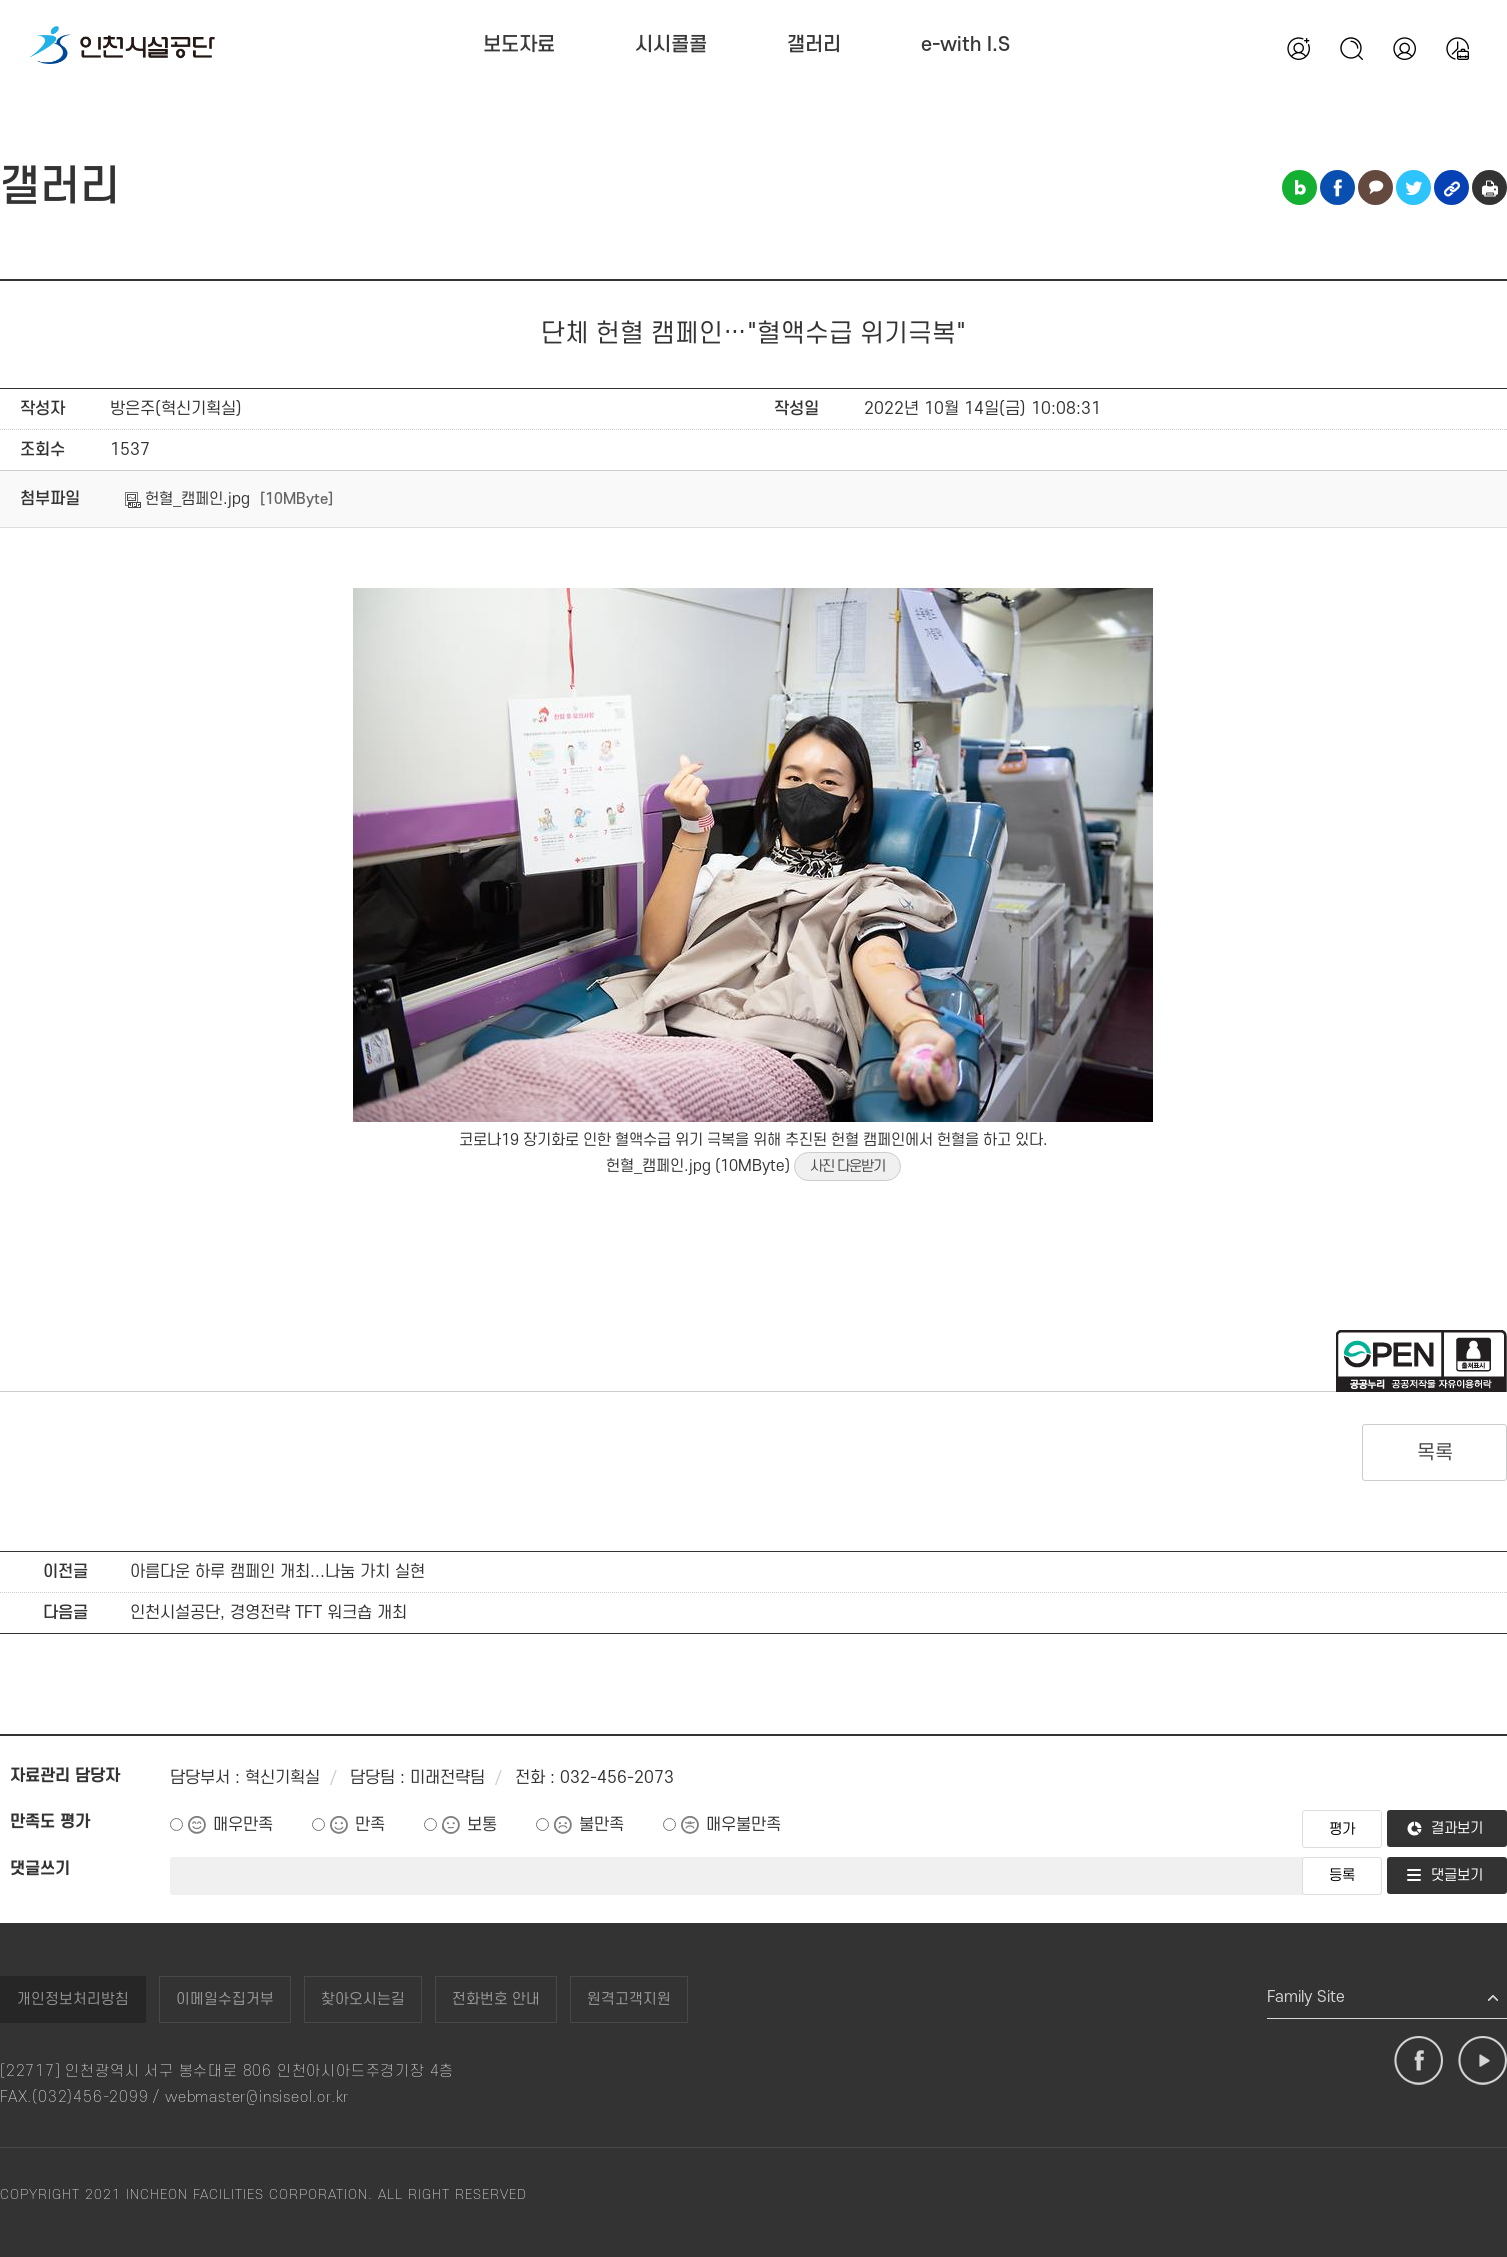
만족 (370, 1825)
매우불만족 (743, 1825)
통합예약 (1457, 48)
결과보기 (1457, 1828)
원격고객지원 (629, 1999)
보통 (482, 1825)
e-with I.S (965, 45)
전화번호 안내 (496, 1999)
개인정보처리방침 (73, 1999)
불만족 (601, 1825)
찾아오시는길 (363, 1999)
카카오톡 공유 (1375, 187)
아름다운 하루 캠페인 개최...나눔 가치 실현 (277, 1572)
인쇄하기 (1489, 187)
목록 (1434, 1453)
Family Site (1306, 1997)
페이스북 (1418, 2060)
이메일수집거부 (225, 1999)
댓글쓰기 (40, 1869)
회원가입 (1298, 48)
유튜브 (1482, 2060)
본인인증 (1404, 48)
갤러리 (814, 45)
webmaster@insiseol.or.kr (257, 2097)
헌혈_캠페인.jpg (187, 499)
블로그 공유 (1299, 187)
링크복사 (1451, 187)
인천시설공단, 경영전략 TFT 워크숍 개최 (268, 1613)
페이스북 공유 (1337, 187)
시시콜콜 (671, 45)
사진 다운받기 (847, 1166)
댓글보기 (1457, 1875)
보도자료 (519, 45)
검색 (1351, 48)
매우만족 (243, 1825)
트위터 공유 (1413, 187)
